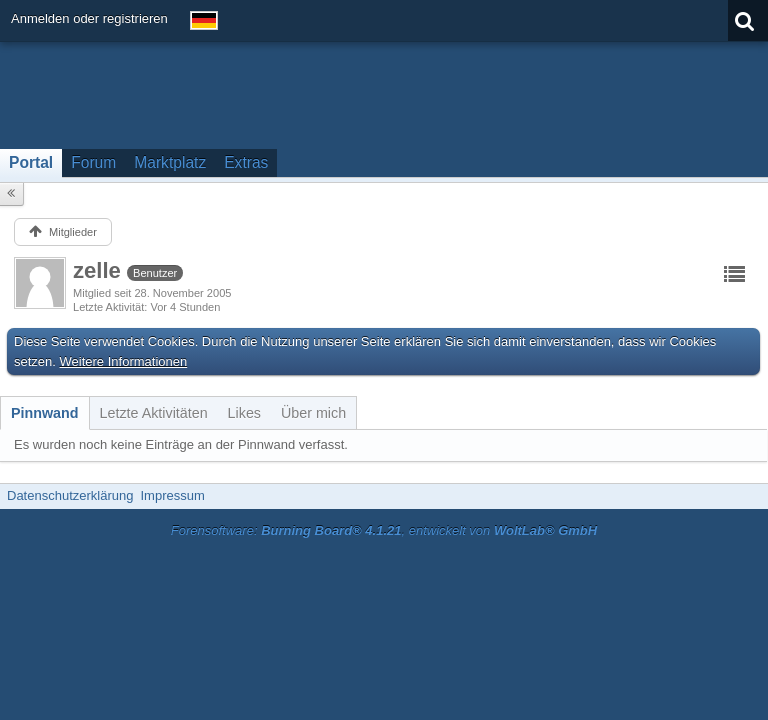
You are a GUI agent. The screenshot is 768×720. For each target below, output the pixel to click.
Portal (31, 162)
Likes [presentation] (244, 413)
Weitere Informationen (124, 361)
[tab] (45, 413)
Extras (246, 162)
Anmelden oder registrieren (89, 18)
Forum (93, 162)
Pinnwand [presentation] (45, 413)
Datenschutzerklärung (70, 495)
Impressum (172, 495)
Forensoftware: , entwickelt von (384, 530)
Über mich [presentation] (313, 413)
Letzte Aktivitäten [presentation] (154, 413)
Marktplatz (170, 162)
